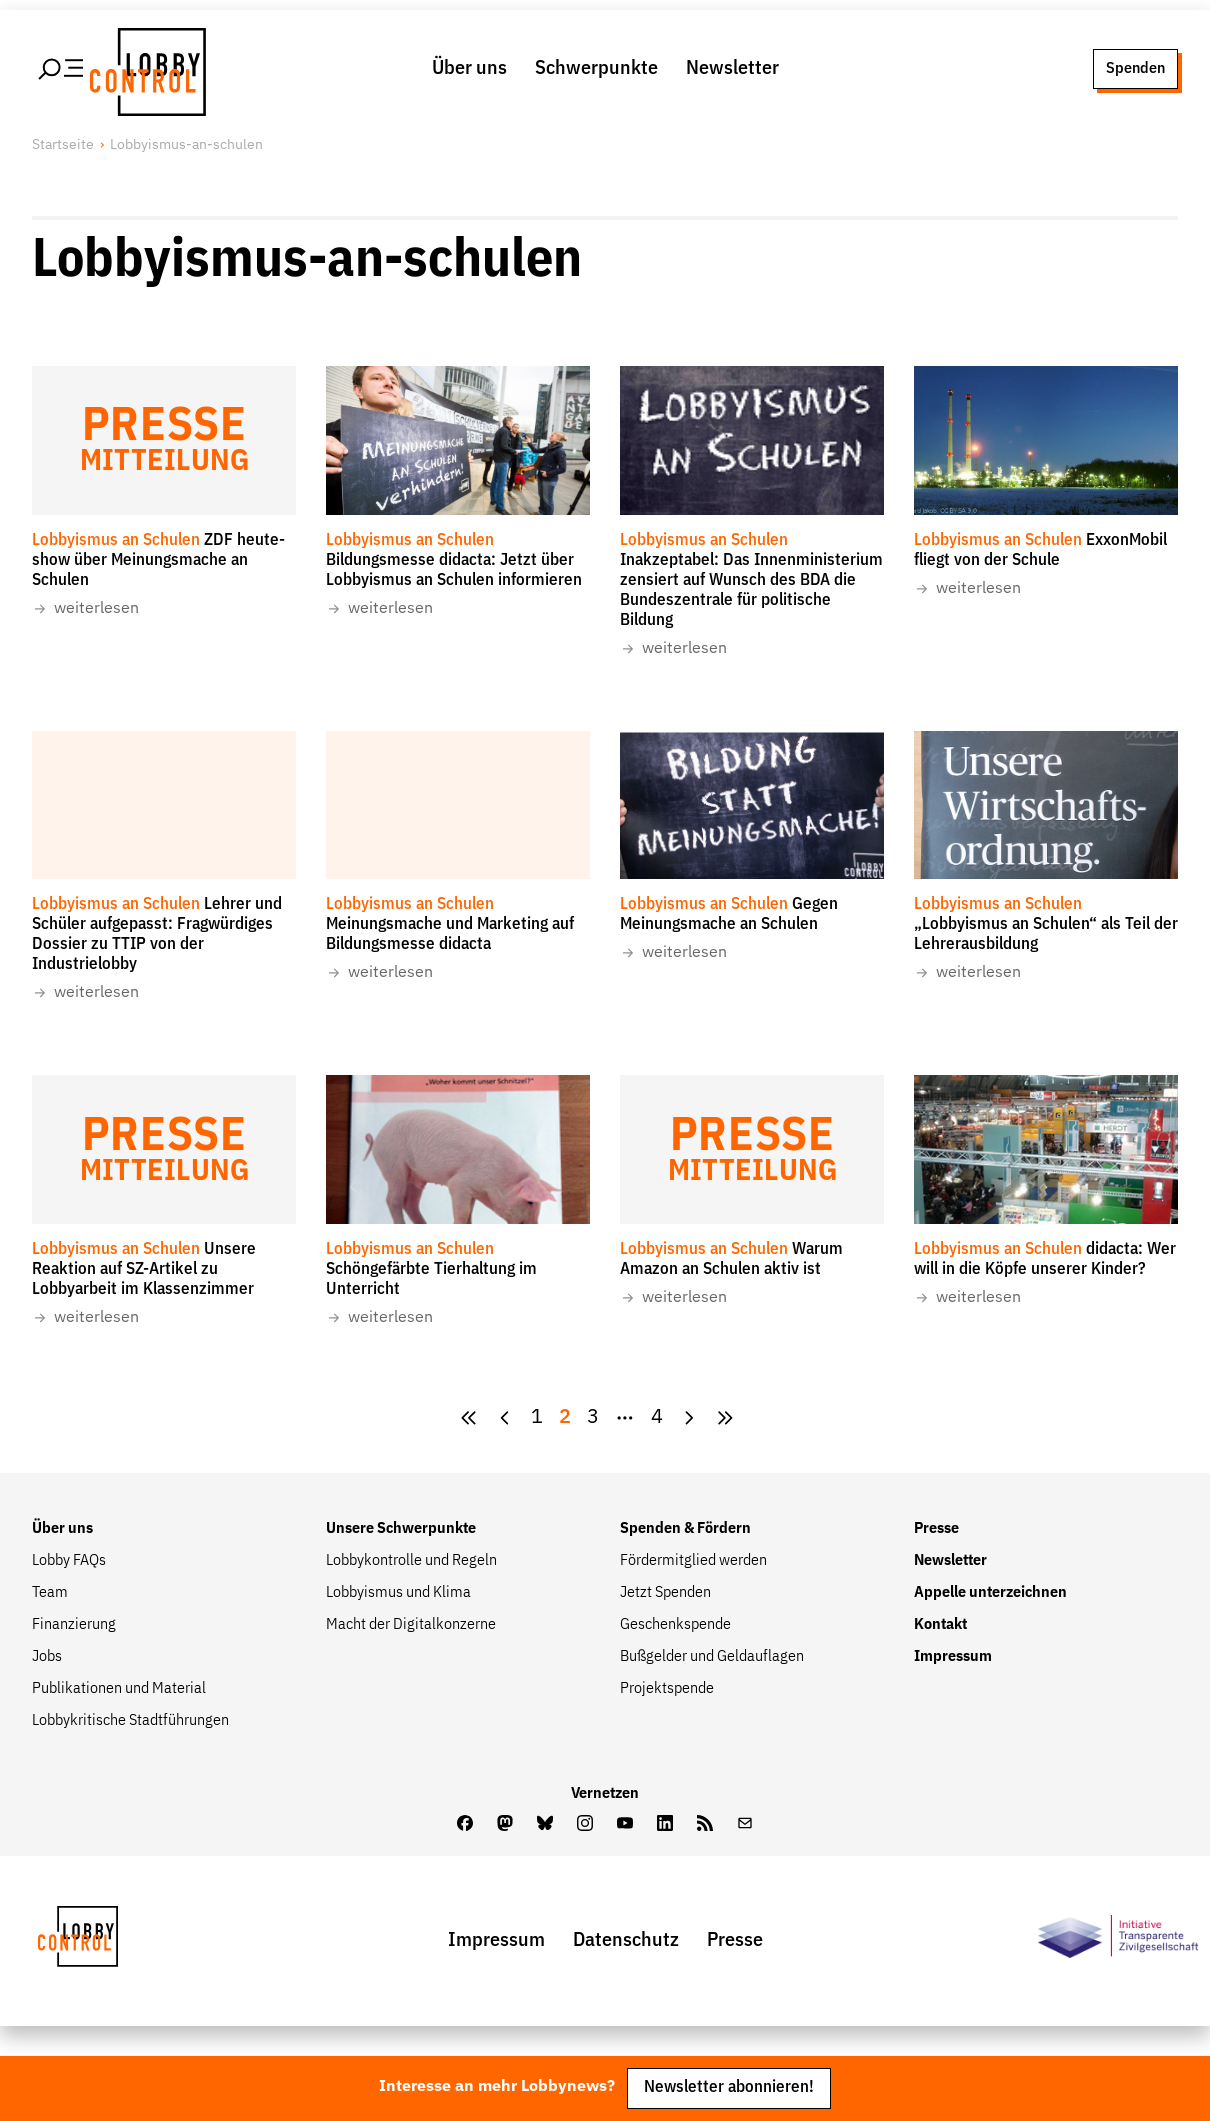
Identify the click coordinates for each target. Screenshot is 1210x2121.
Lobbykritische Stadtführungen (130, 1721)
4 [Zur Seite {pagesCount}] (657, 1417)
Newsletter (732, 68)
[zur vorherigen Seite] (505, 1418)
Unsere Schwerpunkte (401, 1529)
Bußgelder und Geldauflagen (712, 1657)
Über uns (469, 68)
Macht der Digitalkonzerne (411, 1625)
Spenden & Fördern (685, 1529)
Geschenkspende (675, 1625)
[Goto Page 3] (593, 1418)
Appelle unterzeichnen (990, 1593)
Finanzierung (74, 1625)
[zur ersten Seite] (469, 1418)
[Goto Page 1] (537, 1418)
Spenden (1135, 68)
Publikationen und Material (119, 1689)
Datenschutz (626, 1940)
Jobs (47, 1657)
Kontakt (940, 1625)
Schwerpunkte (596, 68)
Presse (936, 1529)
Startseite (63, 145)
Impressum (953, 1657)
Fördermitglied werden (693, 1561)
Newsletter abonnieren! (729, 2087)
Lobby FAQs (69, 1561)
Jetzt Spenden (665, 1593)
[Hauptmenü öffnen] (62, 69)
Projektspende (667, 1689)
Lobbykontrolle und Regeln (411, 1561)
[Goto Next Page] (689, 1418)
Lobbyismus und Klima (398, 1593)
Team (50, 1593)
